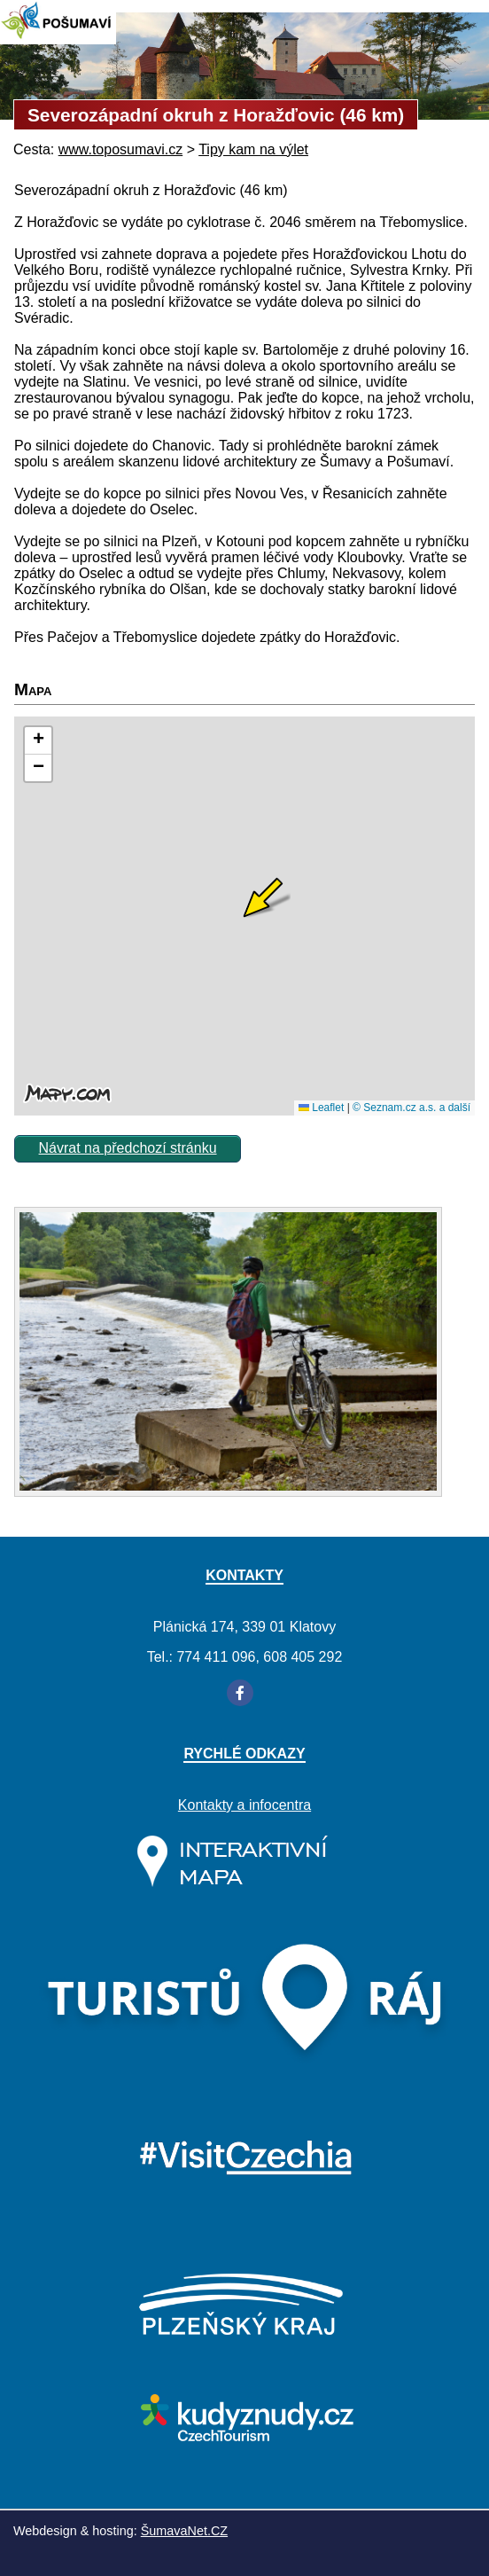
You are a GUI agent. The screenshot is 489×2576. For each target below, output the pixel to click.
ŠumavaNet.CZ (184, 2531)
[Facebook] (240, 1692)
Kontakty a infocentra (244, 1805)
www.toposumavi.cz (120, 149)
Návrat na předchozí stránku (128, 1147)
